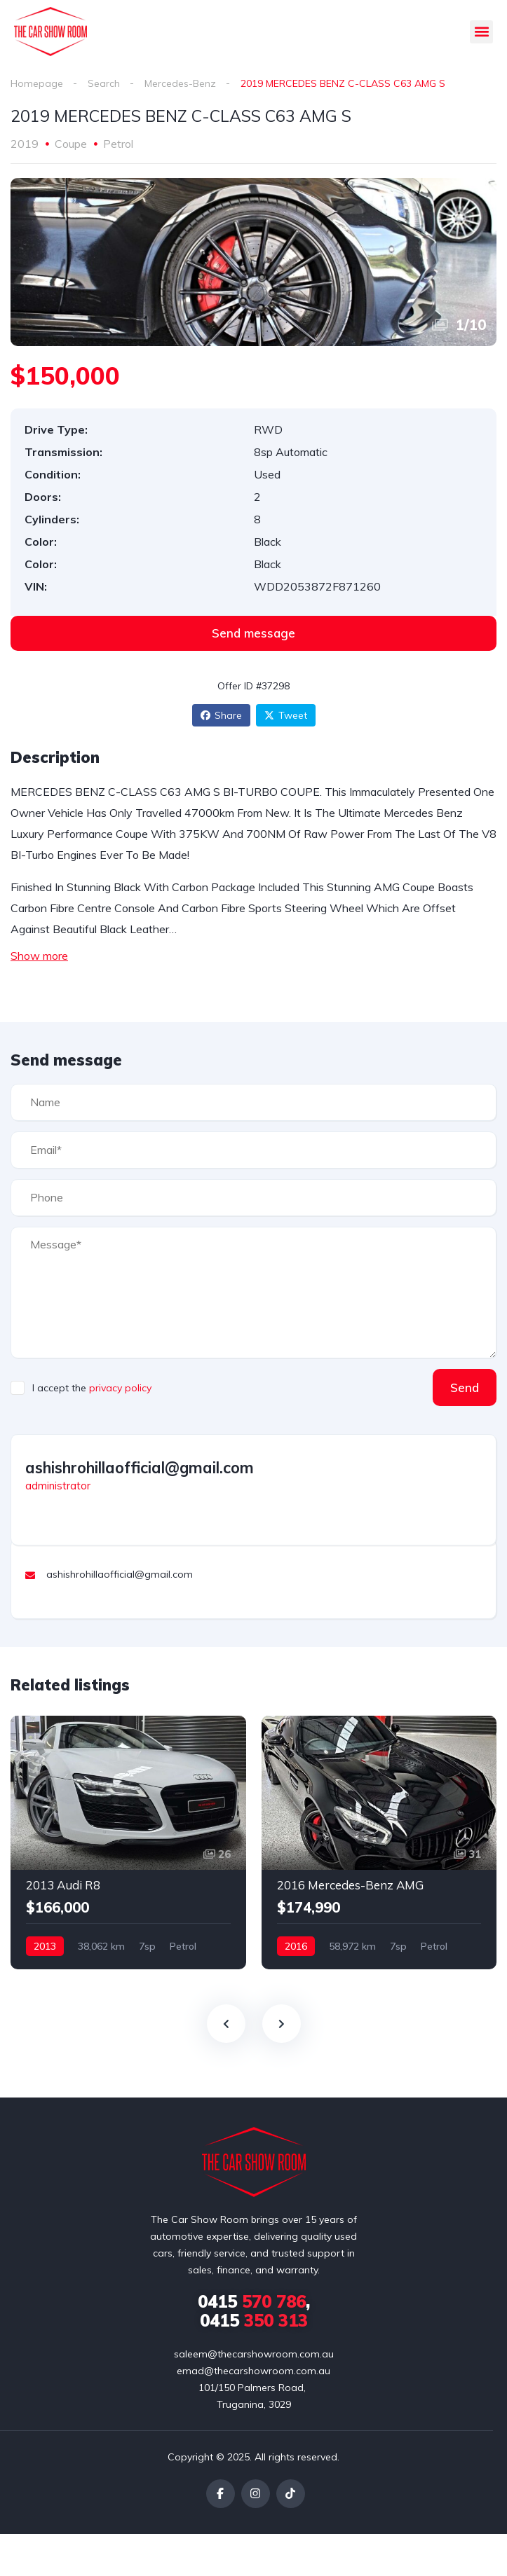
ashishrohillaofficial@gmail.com (139, 1468)
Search (104, 83)
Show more (39, 956)
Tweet (285, 715)
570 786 (252, 2301)
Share (221, 715)
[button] (481, 31)
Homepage (37, 83)
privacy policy (120, 1388)
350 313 (254, 2320)
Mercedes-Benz (180, 83)
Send (464, 1387)
